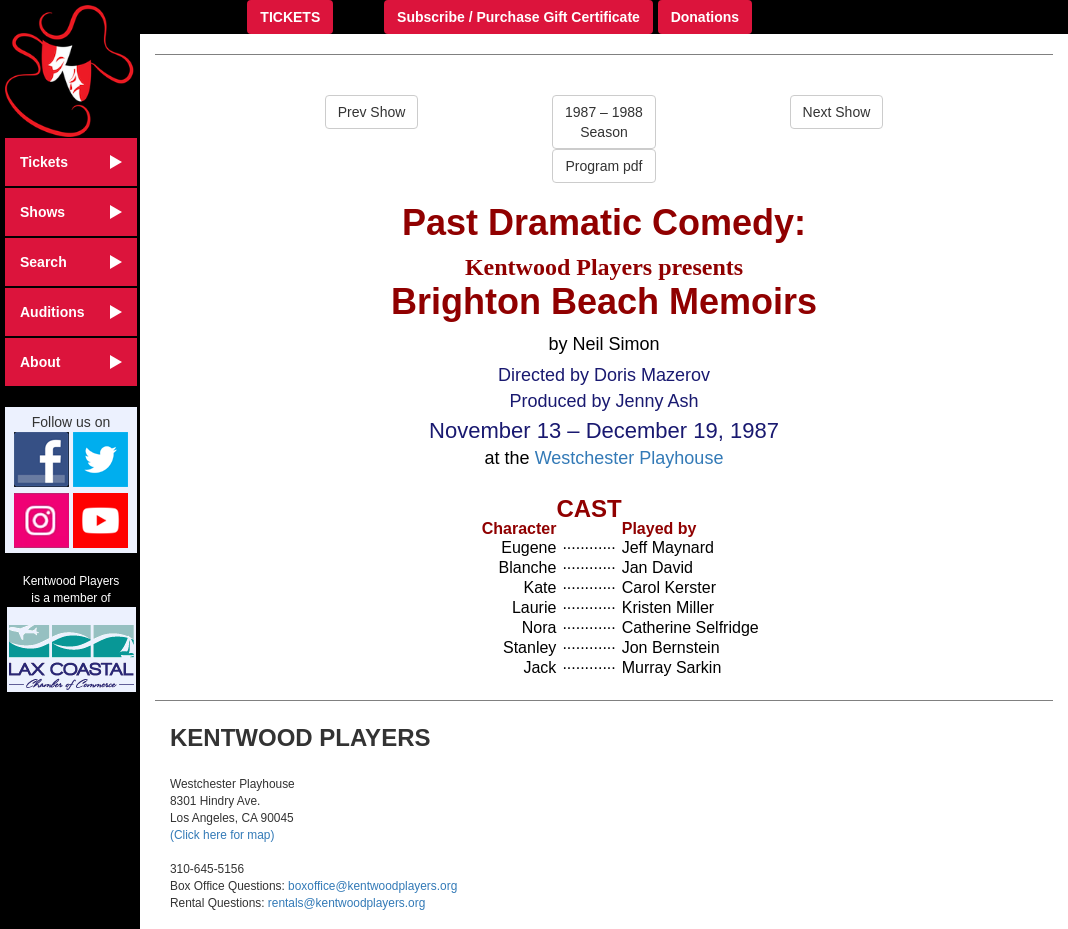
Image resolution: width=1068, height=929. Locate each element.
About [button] (71, 362)
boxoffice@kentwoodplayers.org (372, 886)
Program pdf (603, 166)
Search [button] (71, 262)
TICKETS (290, 17)
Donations (705, 17)
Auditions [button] (71, 312)
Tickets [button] (71, 162)
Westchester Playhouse (629, 458)
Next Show (837, 112)
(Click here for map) (222, 835)
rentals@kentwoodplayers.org (346, 903)
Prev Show (372, 112)
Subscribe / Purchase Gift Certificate (518, 17)
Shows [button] (71, 212)
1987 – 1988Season (604, 122)
